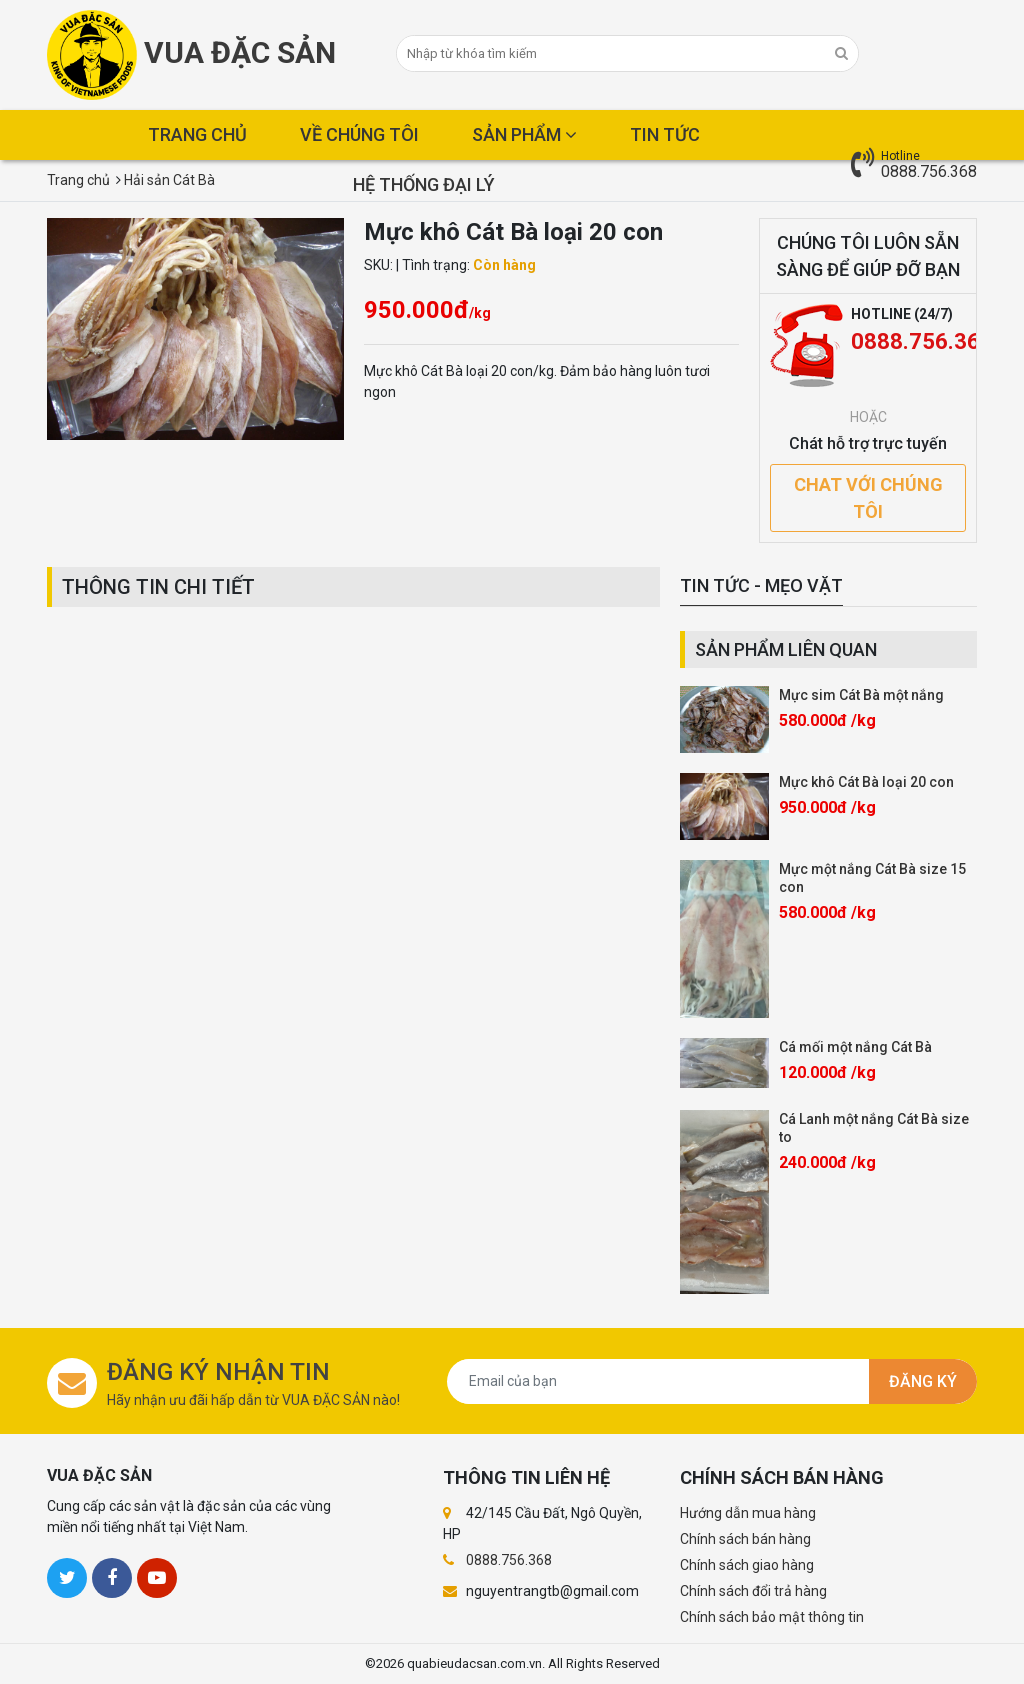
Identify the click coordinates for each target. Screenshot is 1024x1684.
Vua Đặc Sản (191, 55)
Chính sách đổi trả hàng (753, 1591)
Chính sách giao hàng (747, 1565)
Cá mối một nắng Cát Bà (855, 1047)
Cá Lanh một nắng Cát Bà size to (874, 1128)
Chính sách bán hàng (745, 1539)
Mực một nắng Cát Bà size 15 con (872, 878)
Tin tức (665, 134)
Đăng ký (923, 1381)
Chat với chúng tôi (868, 498)
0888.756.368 (929, 171)
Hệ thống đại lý (424, 184)
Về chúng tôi (359, 134)
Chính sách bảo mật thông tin (772, 1617)
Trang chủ (197, 134)
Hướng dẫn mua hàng (748, 1513)
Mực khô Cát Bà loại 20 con (866, 782)
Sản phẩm (524, 134)
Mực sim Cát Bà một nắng (861, 695)
